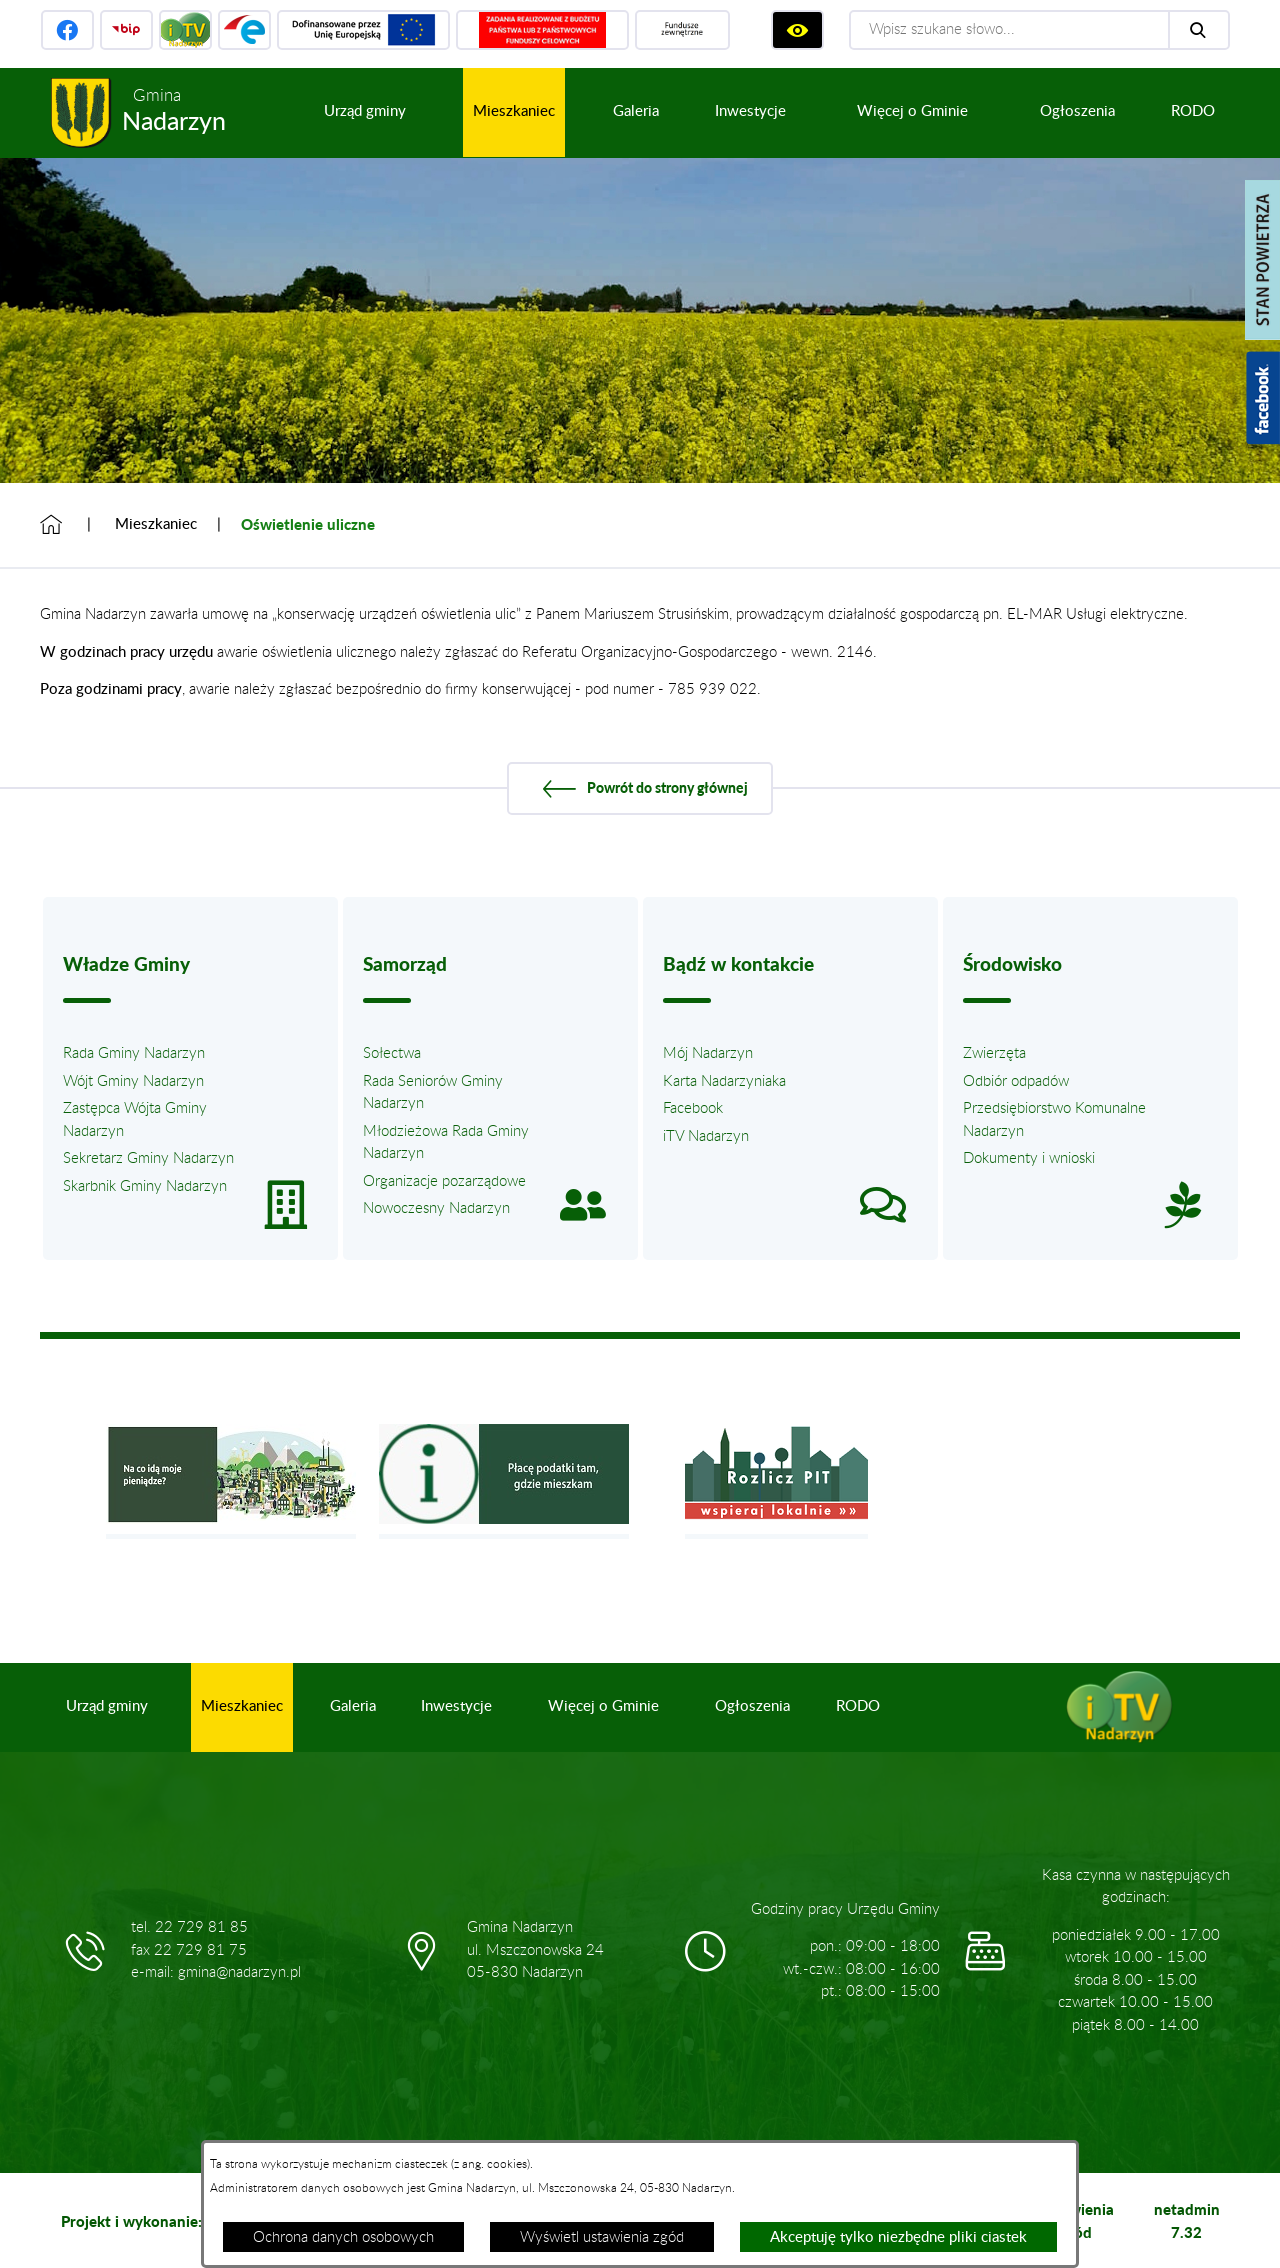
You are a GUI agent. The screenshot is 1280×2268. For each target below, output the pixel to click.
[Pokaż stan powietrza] (1262, 260)
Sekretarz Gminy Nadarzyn (148, 1158)
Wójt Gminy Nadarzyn (133, 1081)
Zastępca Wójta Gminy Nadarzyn (135, 1120)
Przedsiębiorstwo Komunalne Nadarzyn (1054, 1120)
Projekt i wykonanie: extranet (163, 2221)
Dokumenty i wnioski (1029, 1158)
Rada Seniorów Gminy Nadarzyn (433, 1093)
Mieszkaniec (156, 524)
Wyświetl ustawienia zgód (602, 2237)
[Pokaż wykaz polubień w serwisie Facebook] (1263, 398)
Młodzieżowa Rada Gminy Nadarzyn (446, 1143)
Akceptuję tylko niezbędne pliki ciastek (898, 2237)
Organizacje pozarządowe (444, 1181)
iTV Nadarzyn (706, 1136)
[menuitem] (365, 112)
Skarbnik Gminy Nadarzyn (145, 1186)
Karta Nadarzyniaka (724, 1081)
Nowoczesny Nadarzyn (436, 1208)
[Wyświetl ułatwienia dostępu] (797, 30)
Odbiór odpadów (1016, 1081)
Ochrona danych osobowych (343, 2237)
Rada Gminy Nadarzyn (134, 1053)
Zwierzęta (994, 1053)
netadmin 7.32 (1187, 2220)
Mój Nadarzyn (708, 1053)
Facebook (693, 1108)
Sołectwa (392, 1053)
